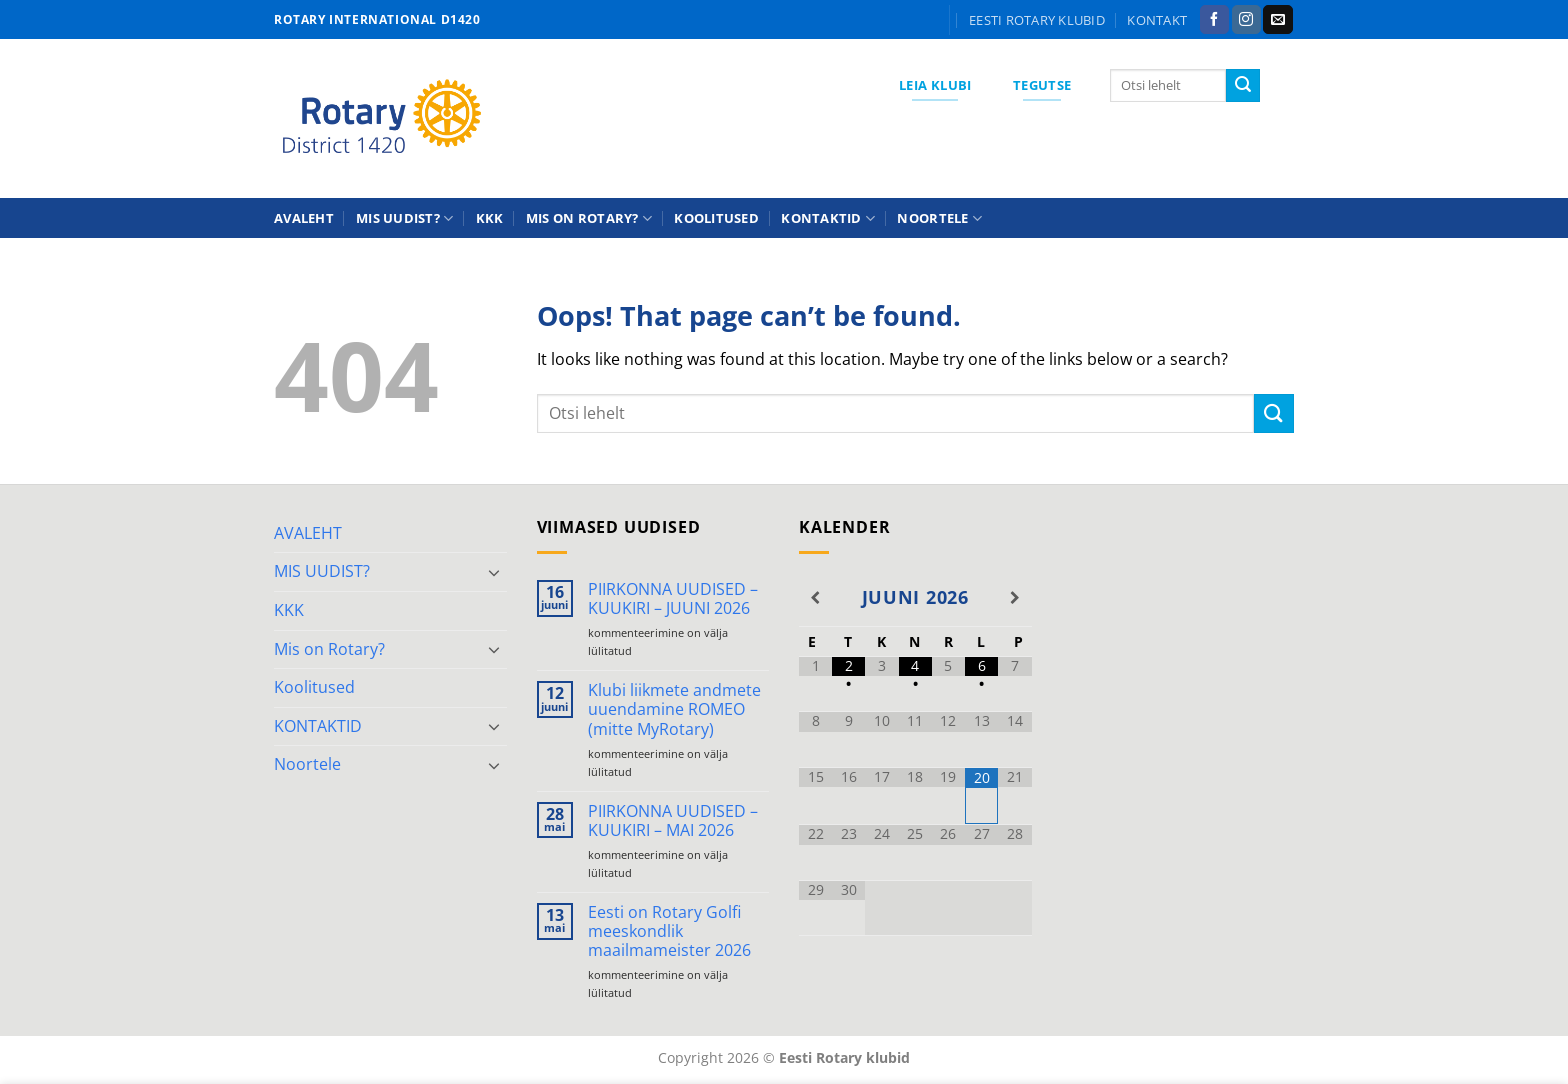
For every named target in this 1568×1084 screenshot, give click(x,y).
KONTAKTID (828, 218)
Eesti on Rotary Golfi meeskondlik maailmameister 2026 (669, 932)
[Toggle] (495, 572)
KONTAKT (1157, 20)
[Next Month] (1014, 598)
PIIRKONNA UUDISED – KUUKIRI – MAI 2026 (673, 821)
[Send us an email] (1277, 20)
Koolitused (716, 218)
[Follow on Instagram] (1246, 20)
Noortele (939, 218)
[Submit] (1243, 86)
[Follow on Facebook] (1214, 20)
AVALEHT (304, 218)
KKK (490, 218)
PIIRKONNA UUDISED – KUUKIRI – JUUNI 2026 (673, 599)
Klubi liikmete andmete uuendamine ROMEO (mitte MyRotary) (674, 710)
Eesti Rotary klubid (1037, 20)
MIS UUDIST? (404, 218)
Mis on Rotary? (589, 218)
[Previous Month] (815, 598)
